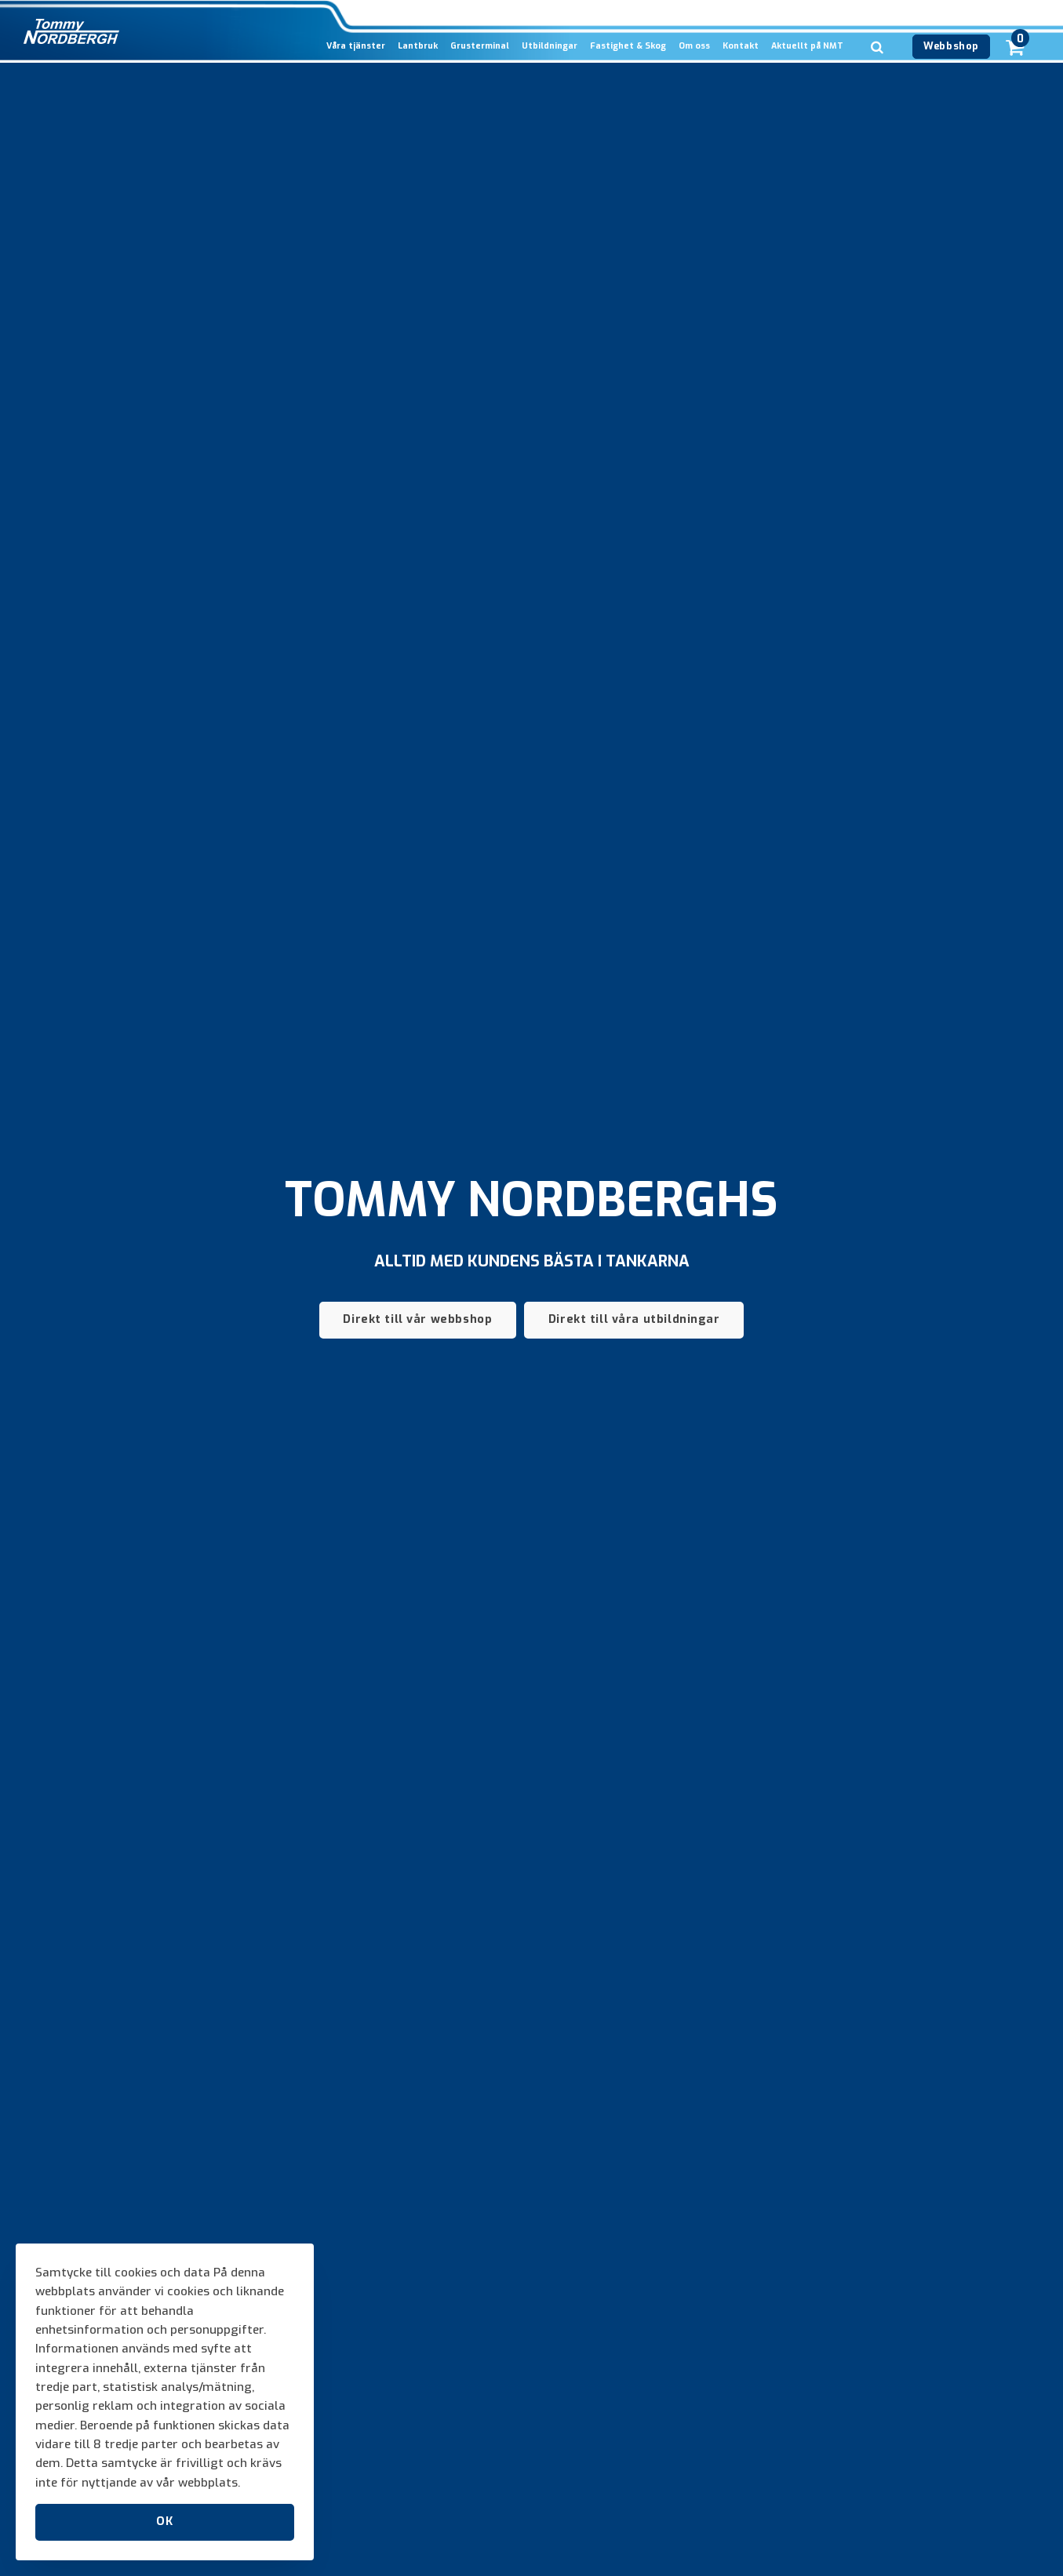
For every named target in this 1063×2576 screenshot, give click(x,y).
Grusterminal (479, 46)
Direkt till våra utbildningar (634, 1319)
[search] (877, 71)
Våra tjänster (355, 46)
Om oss (694, 46)
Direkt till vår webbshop (417, 1319)
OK (164, 2521)
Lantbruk (418, 46)
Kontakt (741, 46)
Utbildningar (549, 46)
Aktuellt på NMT (807, 46)
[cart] (1014, 28)
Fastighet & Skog (628, 46)
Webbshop (950, 46)
